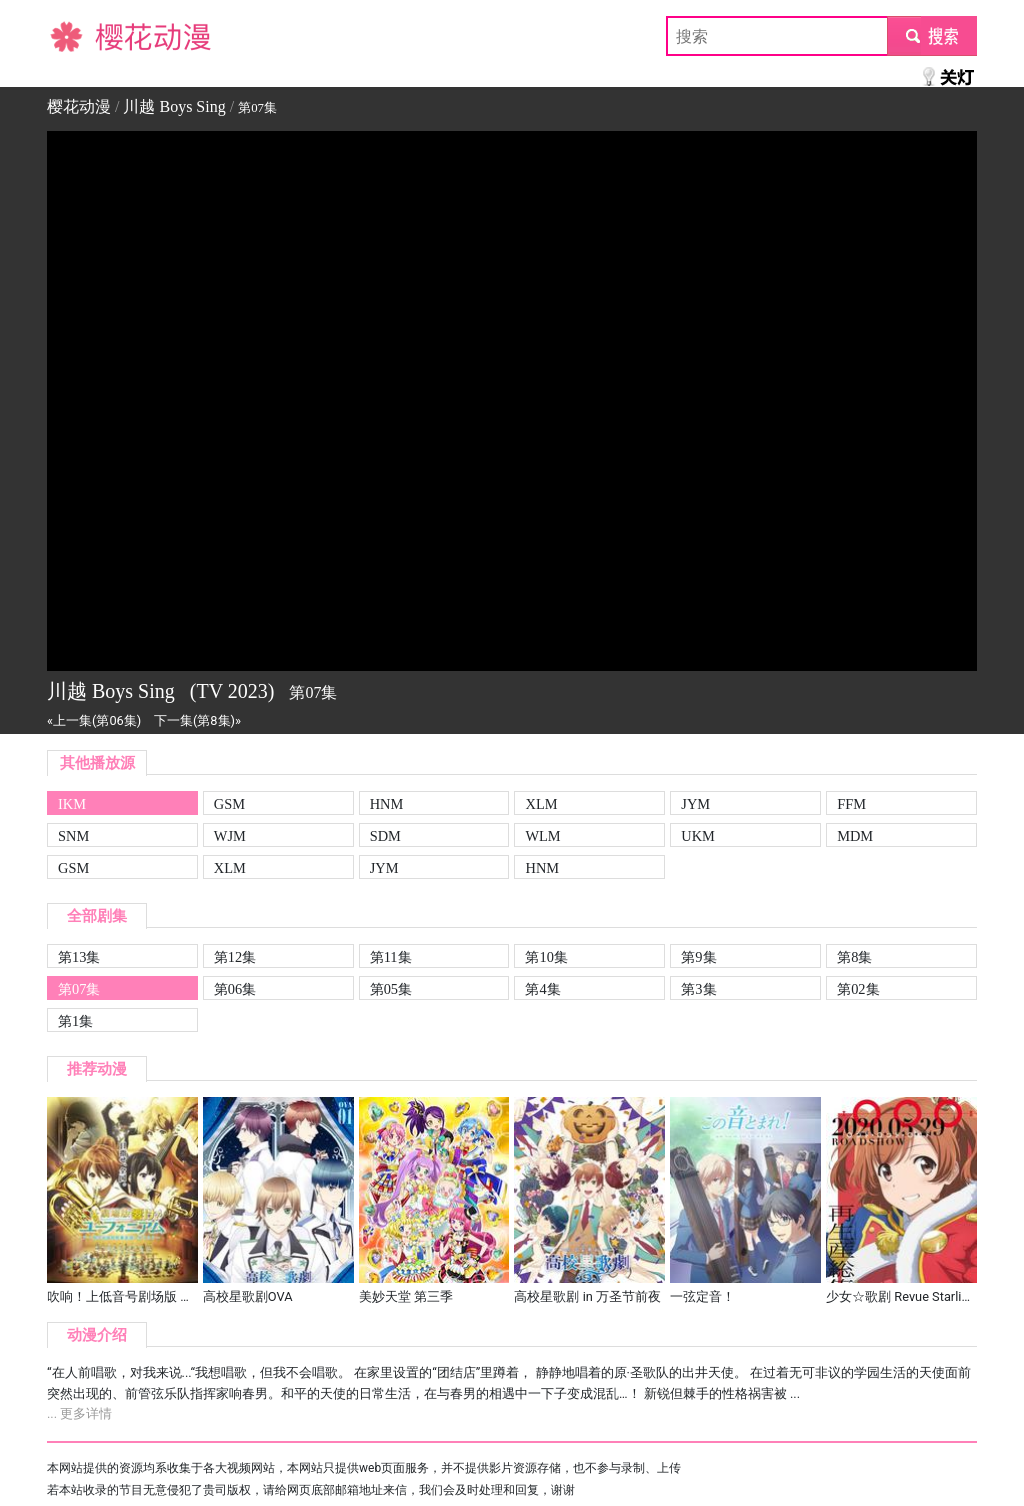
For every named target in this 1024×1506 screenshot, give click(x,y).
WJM (230, 836)
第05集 (391, 989)
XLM (541, 804)
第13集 (79, 957)
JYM (695, 804)
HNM (387, 804)
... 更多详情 (79, 1413)
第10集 (546, 957)
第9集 (698, 957)
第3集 (698, 989)
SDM (385, 836)
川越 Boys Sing (174, 106)
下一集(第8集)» (197, 720)
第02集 (858, 989)
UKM (698, 836)
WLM (542, 836)
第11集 (391, 957)
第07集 (79, 989)
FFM (851, 804)
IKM (72, 804)
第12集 (235, 957)
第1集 (75, 1021)
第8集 (854, 957)
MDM (855, 836)
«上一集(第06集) (94, 720)
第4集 (542, 989)
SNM (73, 836)
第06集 (235, 989)
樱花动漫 (79, 35)
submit (931, 35)
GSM (229, 804)
